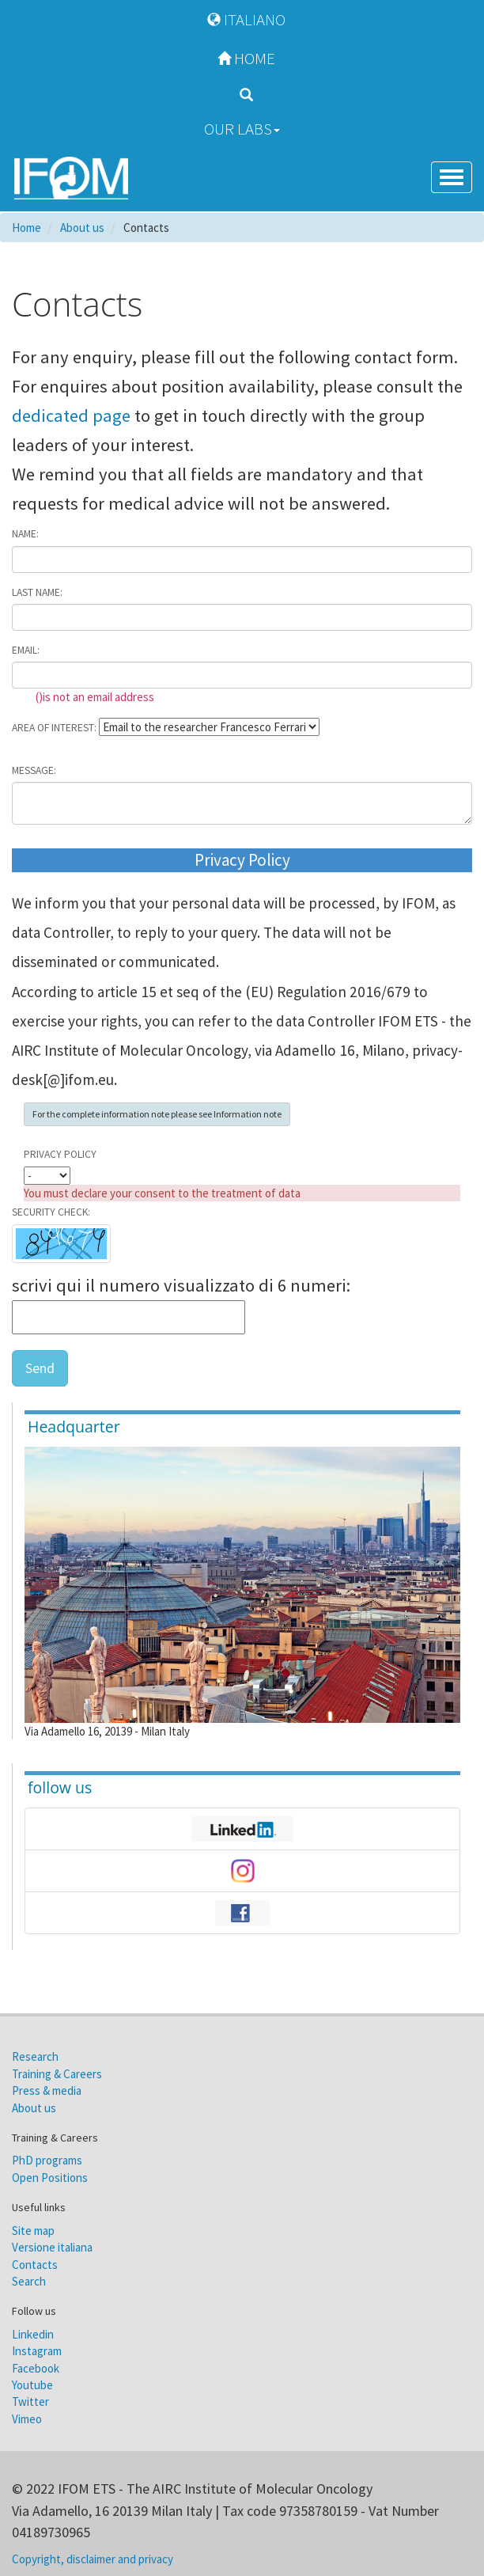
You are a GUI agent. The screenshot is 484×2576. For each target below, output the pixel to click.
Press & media (46, 2090)
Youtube (32, 2384)
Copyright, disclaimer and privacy (92, 2559)
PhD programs (47, 2160)
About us (34, 2107)
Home (242, 58)
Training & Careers (57, 2073)
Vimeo (27, 2418)
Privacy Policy (60, 1154)
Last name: (37, 592)
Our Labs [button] (242, 128)
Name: (25, 534)
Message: (34, 770)
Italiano (242, 19)
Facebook (35, 2368)
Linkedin (33, 2334)
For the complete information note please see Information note (157, 1114)
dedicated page (73, 415)
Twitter (30, 2401)
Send (40, 1368)
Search (29, 2281)
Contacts (35, 2264)
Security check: (51, 1212)
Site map (33, 2230)
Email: (26, 650)
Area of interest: (54, 727)
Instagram (37, 2350)
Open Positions (50, 2177)
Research (35, 2056)
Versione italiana (52, 2247)
